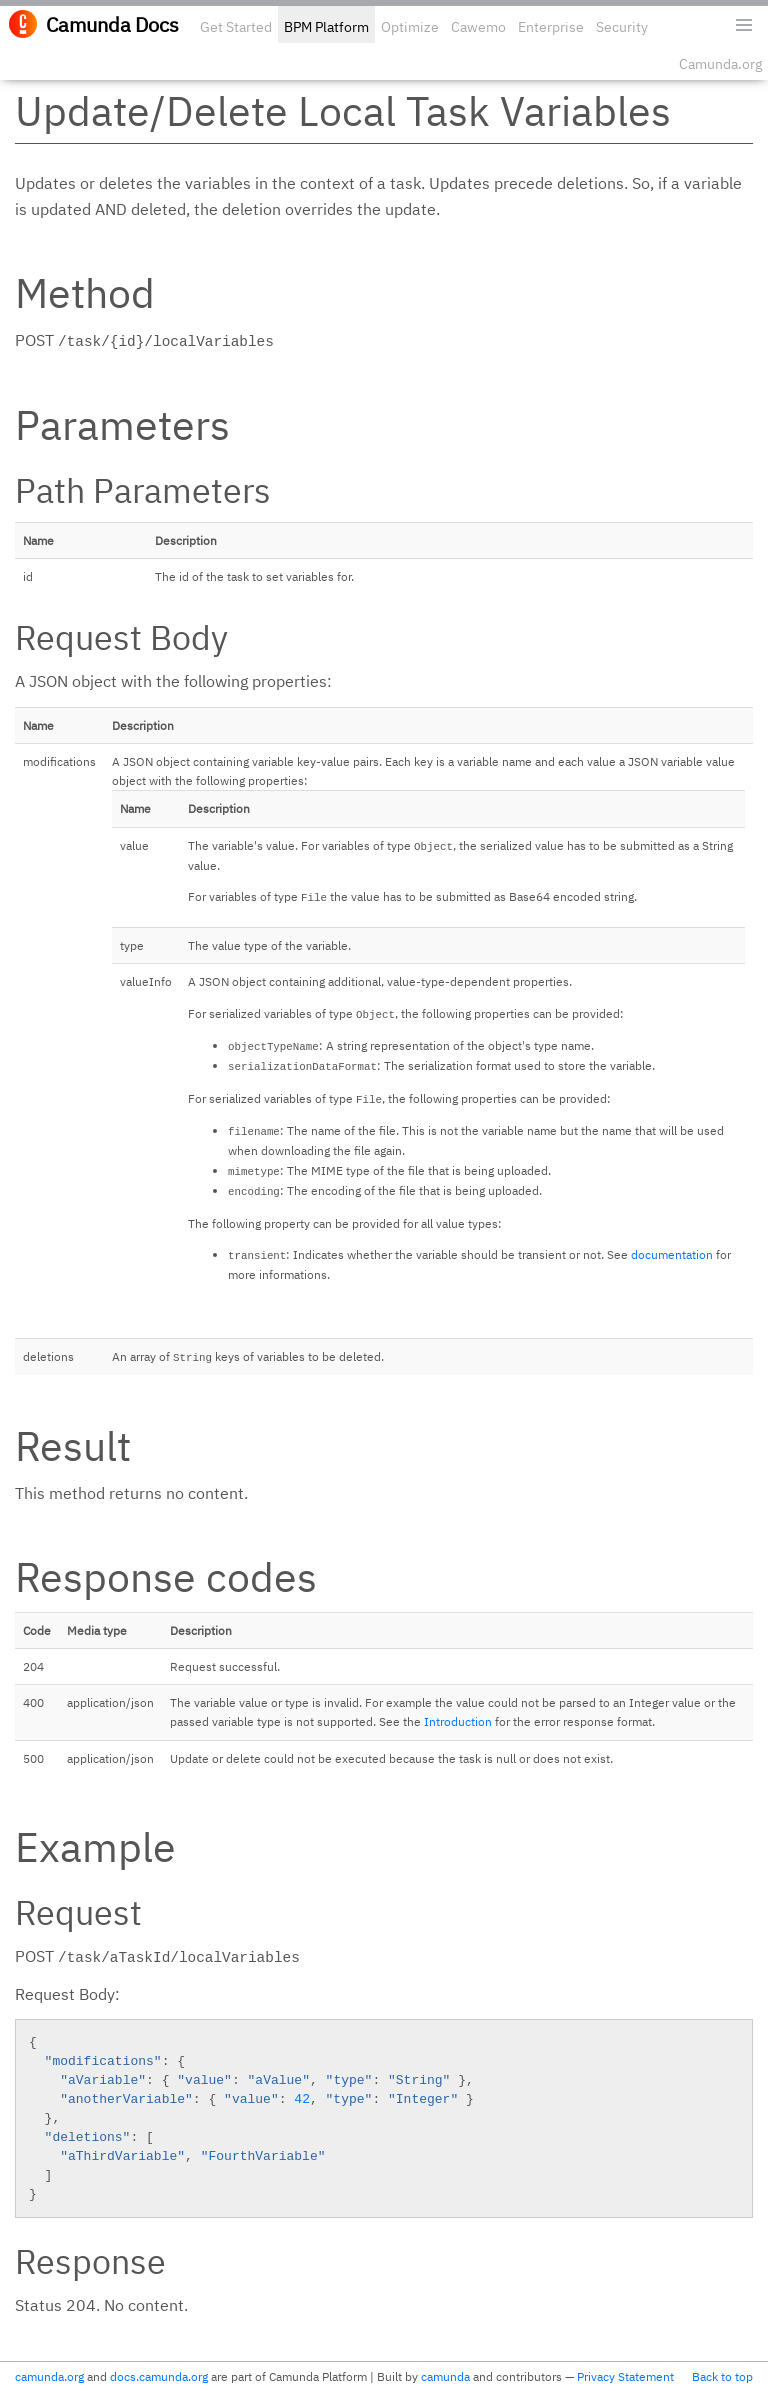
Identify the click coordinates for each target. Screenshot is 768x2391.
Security (622, 27)
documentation (672, 1254)
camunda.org (49, 2376)
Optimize (410, 27)
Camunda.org (720, 64)
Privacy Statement (625, 2376)
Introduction (458, 1721)
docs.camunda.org (159, 2376)
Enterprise (551, 27)
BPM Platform (326, 27)
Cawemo (478, 27)
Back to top (722, 2376)
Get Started (236, 27)
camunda (445, 2376)
